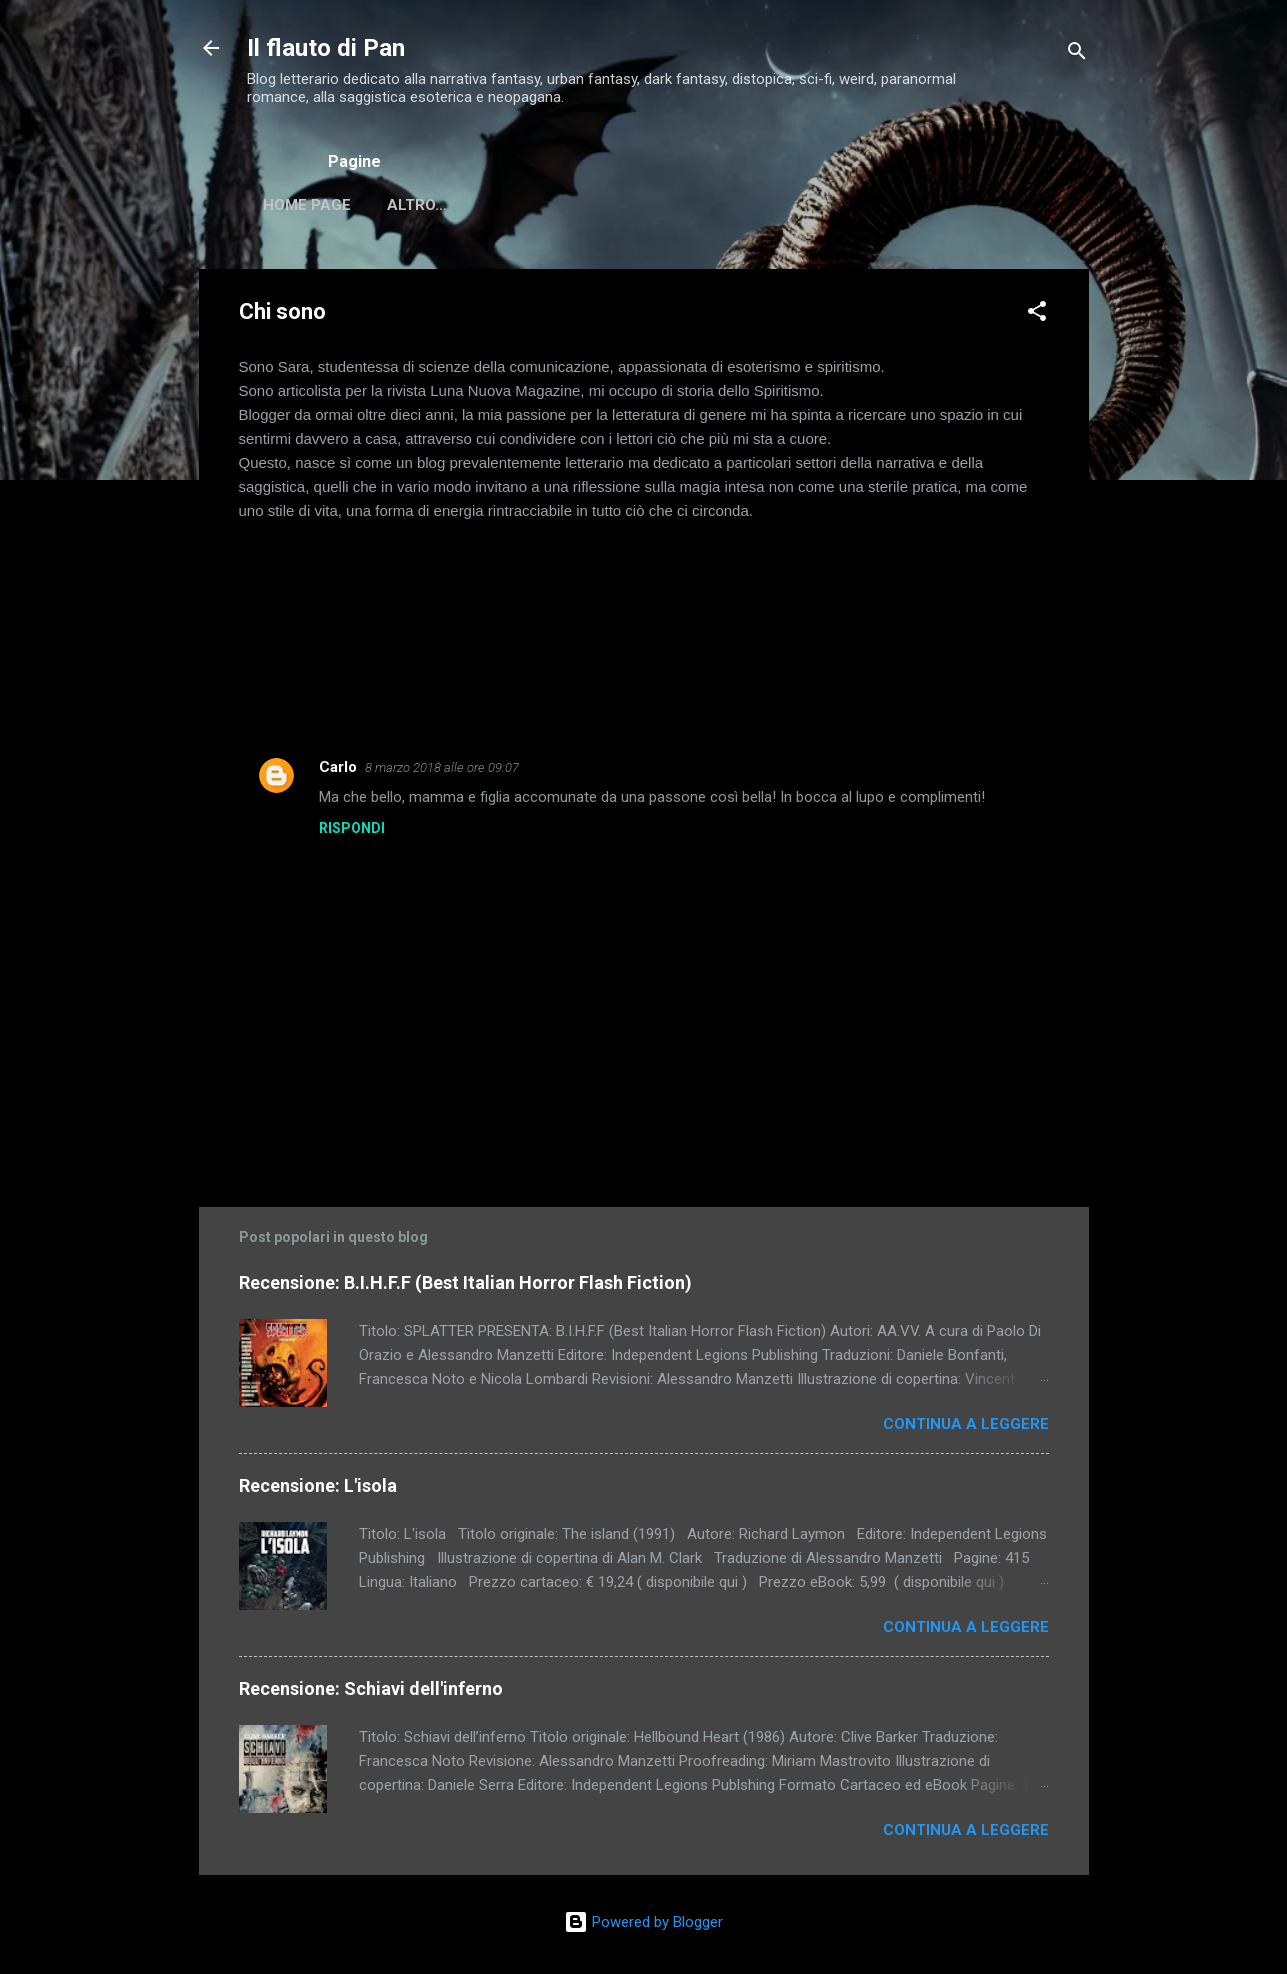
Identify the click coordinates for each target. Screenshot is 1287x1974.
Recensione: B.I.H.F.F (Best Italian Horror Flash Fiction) (465, 1286)
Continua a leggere (966, 1428)
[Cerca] (1077, 54)
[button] (1037, 318)
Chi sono (423, 205)
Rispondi (352, 832)
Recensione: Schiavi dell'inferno (371, 1692)
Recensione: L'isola (318, 1489)
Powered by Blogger (643, 1922)
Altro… (526, 205)
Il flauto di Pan (326, 48)
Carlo (338, 771)
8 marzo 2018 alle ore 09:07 (442, 771)
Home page (307, 205)
